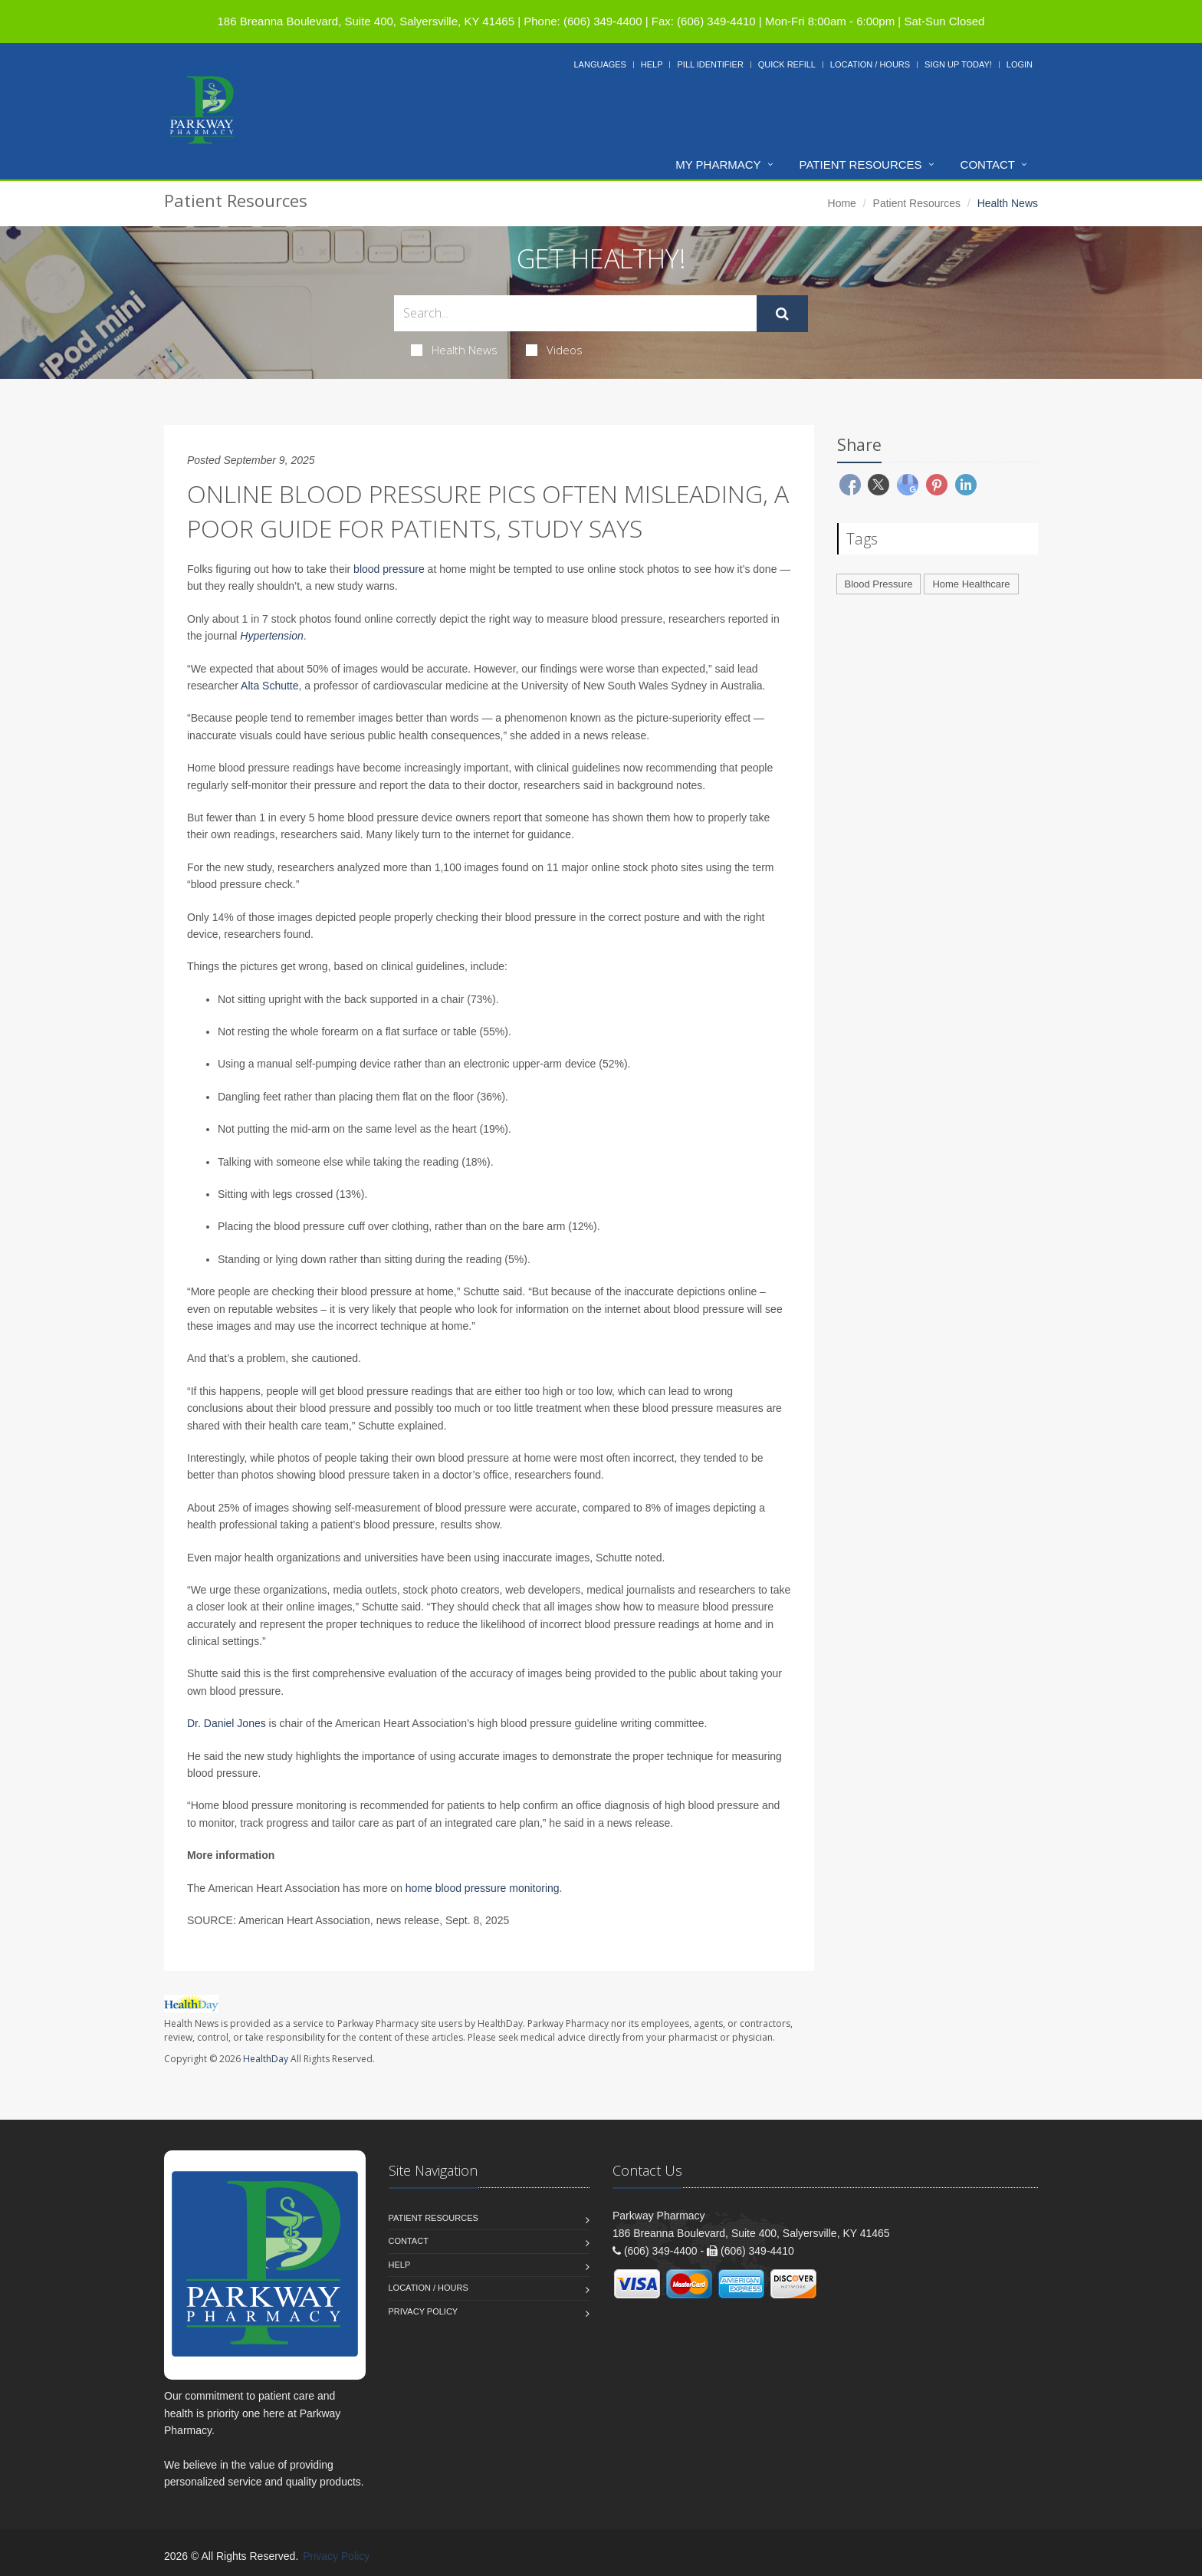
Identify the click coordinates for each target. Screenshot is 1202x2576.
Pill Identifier (710, 64)
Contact (988, 164)
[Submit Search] (782, 313)
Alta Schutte (270, 685)
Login (1020, 64)
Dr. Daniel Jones (226, 1723)
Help (652, 64)
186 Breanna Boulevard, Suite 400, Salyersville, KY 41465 (366, 21)
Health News (454, 349)
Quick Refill (787, 64)
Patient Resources (861, 164)
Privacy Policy (423, 2311)
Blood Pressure (879, 584)
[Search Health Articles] (575, 313)
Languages (599, 64)
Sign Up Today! (958, 64)
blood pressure (389, 569)
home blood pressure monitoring (483, 1888)
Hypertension (272, 636)
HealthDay (265, 2058)
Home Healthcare (971, 584)
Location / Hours (870, 64)
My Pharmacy (717, 164)
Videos (554, 349)
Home (842, 203)
